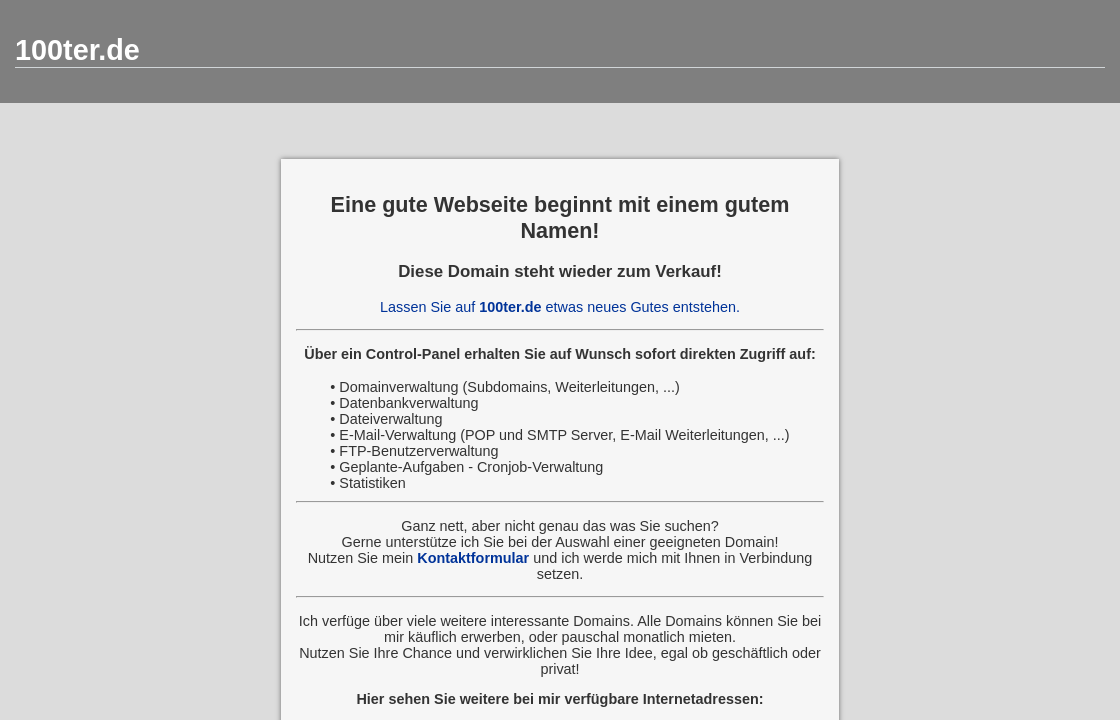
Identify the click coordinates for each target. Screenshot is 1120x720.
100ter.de (77, 50)
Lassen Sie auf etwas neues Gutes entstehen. (560, 307)
